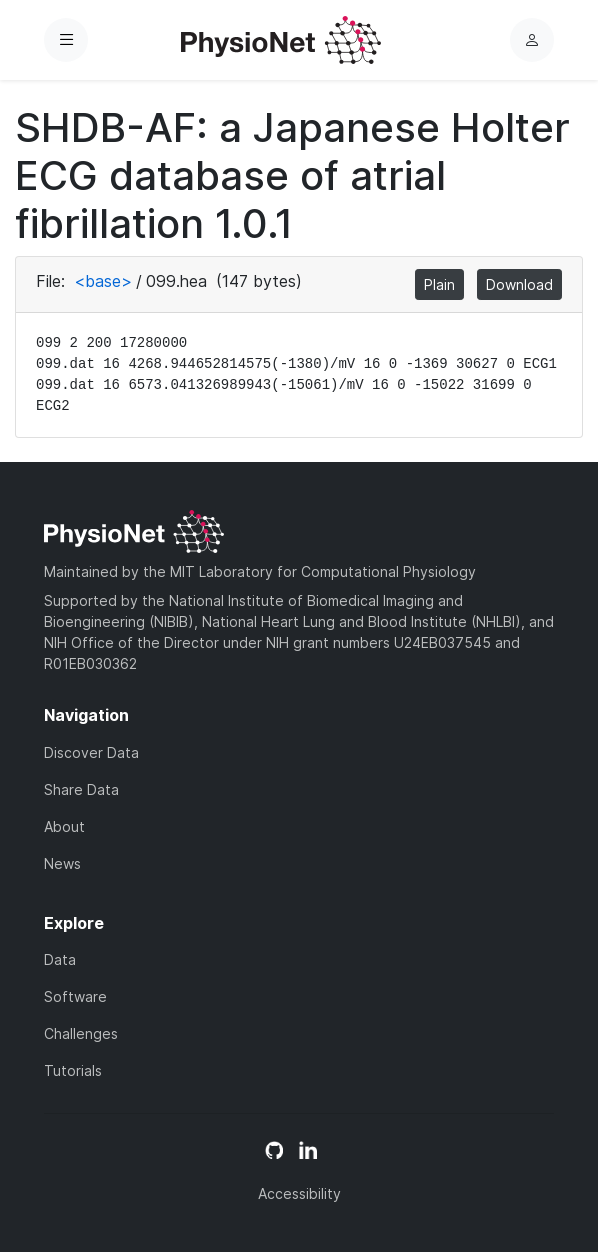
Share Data (81, 789)
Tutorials (73, 1070)
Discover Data (91, 752)
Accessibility (299, 1193)
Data (60, 959)
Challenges (81, 1033)
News (62, 863)
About (64, 826)
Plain (439, 284)
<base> (103, 281)
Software (75, 996)
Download (519, 284)
